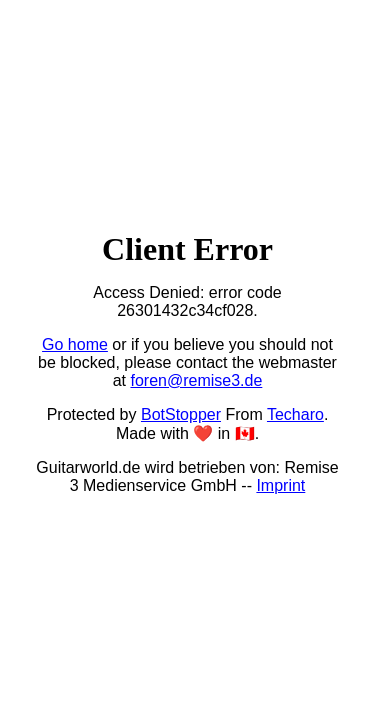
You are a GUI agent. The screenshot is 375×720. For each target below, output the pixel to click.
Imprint (280, 485)
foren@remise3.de (196, 380)
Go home (75, 344)
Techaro (295, 414)
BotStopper (181, 414)
